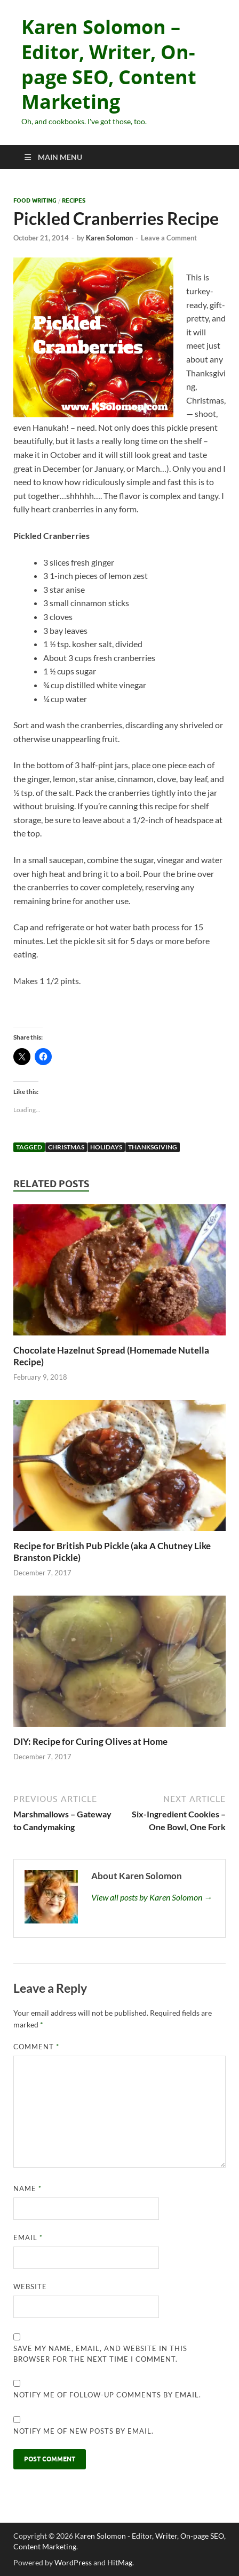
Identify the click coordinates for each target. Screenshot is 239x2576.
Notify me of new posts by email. (83, 2431)
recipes (73, 200)
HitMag (119, 2562)
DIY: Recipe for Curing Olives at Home (90, 1741)
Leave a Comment (169, 238)
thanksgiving (152, 1147)
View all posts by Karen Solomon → (151, 1897)
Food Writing (35, 200)
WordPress (73, 2562)
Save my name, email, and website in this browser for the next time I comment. (100, 2353)
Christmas (66, 1147)
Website (30, 2286)
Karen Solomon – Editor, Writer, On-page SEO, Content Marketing (108, 64)
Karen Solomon (109, 238)
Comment (36, 2046)
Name (27, 2188)
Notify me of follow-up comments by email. (107, 2394)
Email (28, 2237)
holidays (106, 1147)
